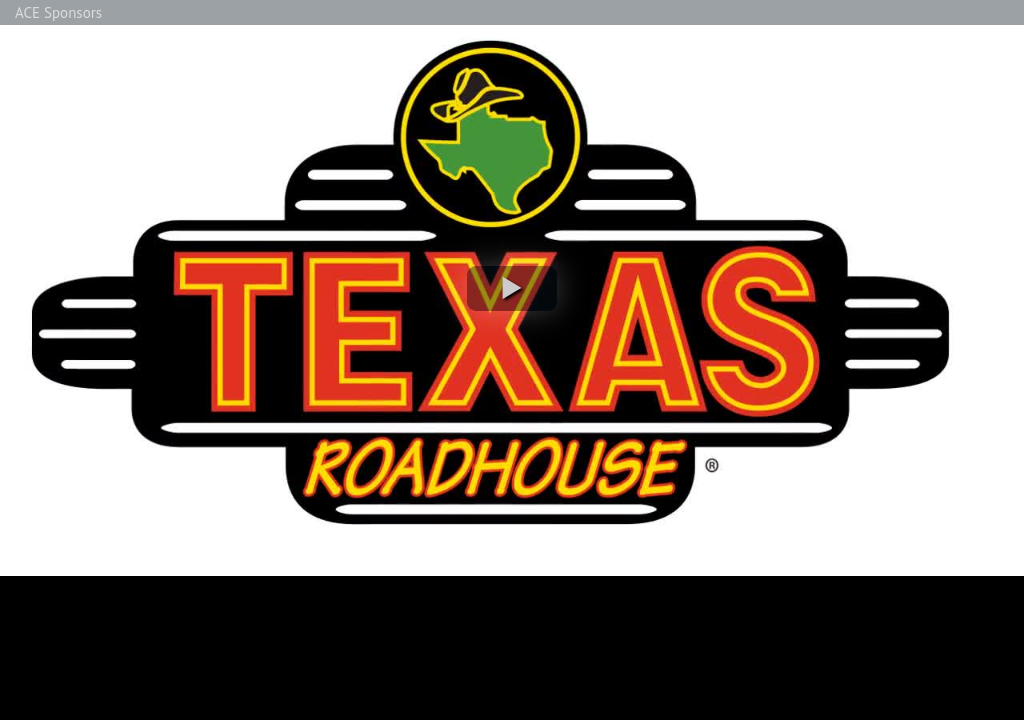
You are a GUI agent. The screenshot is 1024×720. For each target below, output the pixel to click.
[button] (512, 288)
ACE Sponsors (58, 12)
